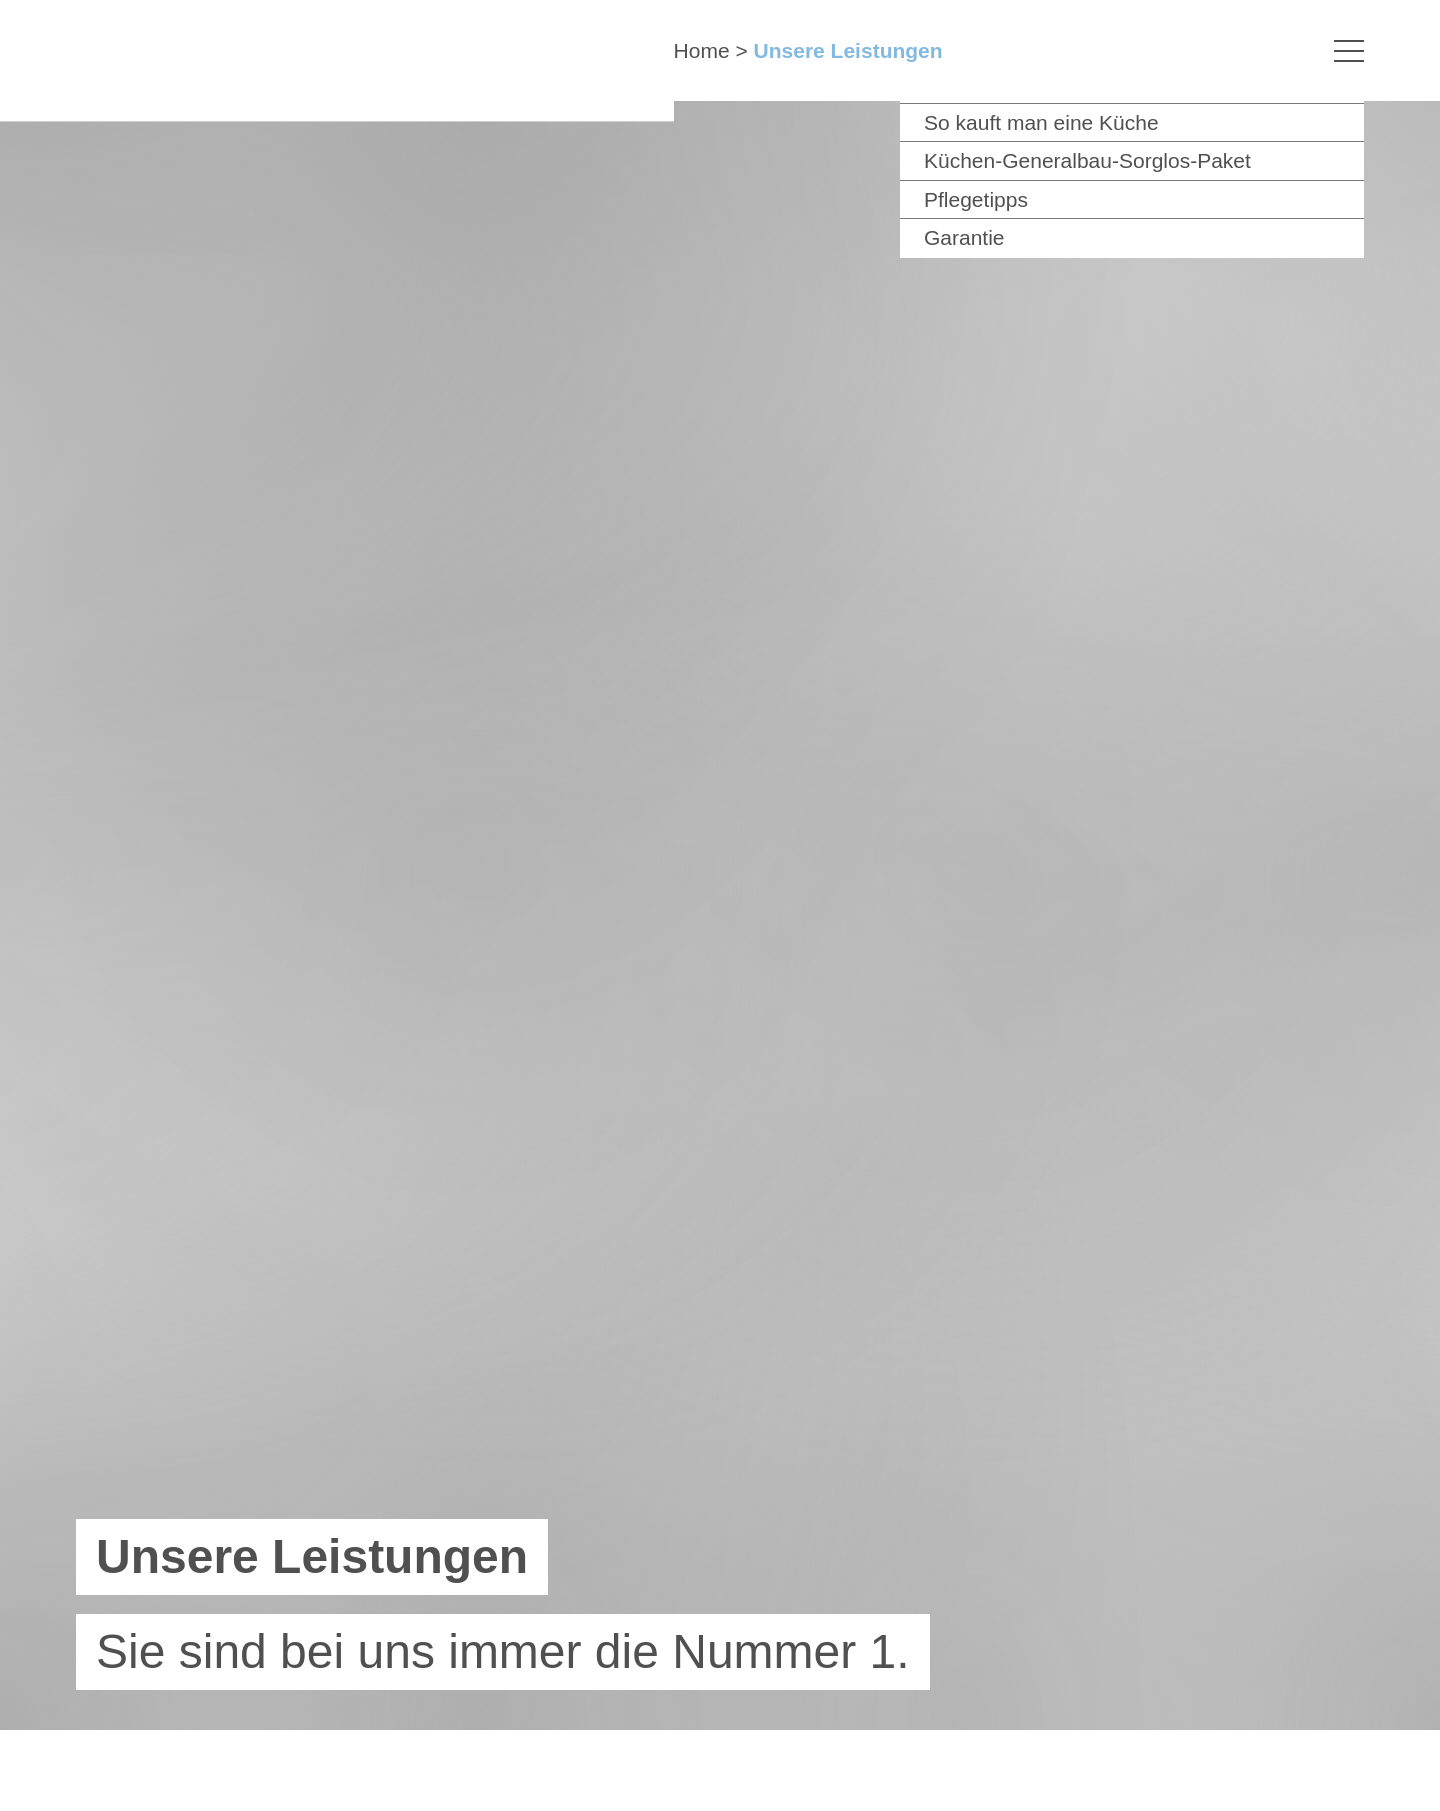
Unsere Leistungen (848, 50)
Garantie (964, 237)
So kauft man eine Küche (1041, 122)
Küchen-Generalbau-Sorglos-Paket (1087, 160)
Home (702, 50)
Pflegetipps (976, 199)
